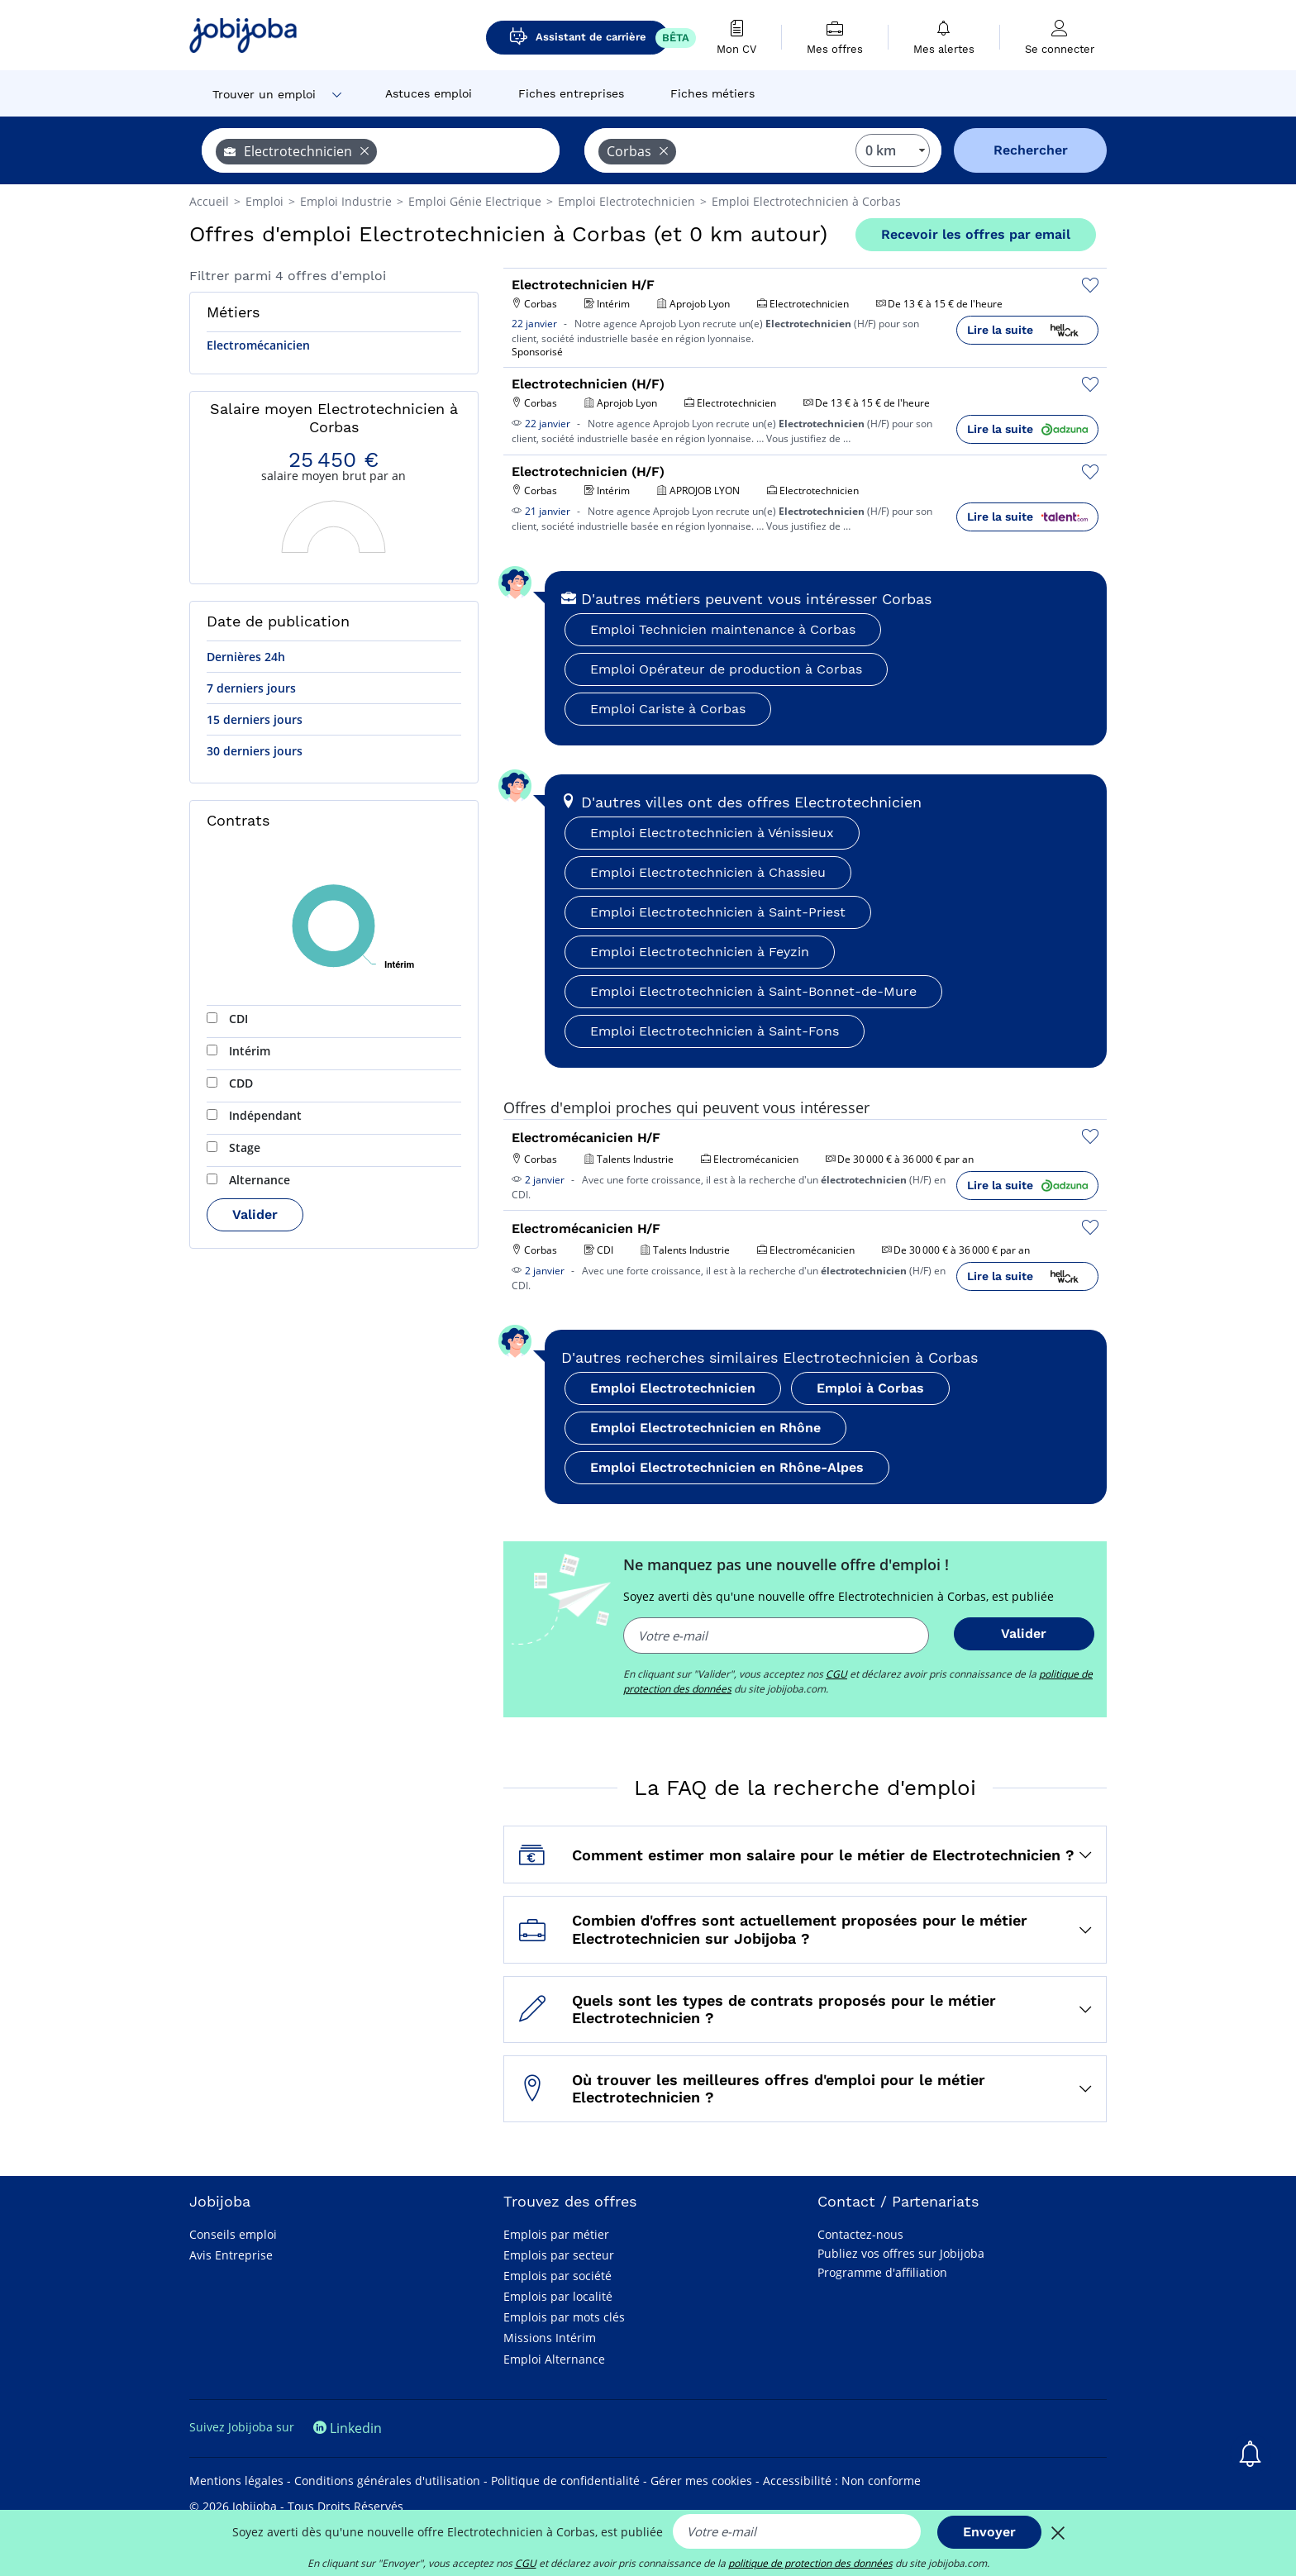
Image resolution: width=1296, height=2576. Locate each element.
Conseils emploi (233, 2234)
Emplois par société (557, 2275)
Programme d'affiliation (882, 2272)
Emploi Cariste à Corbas (668, 709)
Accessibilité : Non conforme (842, 2480)
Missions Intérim (549, 2337)
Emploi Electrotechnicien (672, 1388)
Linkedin (347, 2428)
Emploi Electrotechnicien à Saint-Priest (718, 912)
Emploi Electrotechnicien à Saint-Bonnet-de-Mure (753, 991)
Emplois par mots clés (564, 2317)
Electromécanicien (258, 345)
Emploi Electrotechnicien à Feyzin (699, 951)
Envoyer (989, 2532)
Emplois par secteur (558, 2255)
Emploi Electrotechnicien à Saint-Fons (714, 1031)
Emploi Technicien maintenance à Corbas (722, 629)
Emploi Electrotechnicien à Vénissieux (712, 832)
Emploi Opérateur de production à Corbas (726, 669)
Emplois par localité (557, 2296)
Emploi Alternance (554, 2359)
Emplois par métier (556, 2234)
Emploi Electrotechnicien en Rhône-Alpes (727, 1467)
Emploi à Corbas (870, 1388)
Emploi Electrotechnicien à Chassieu (708, 872)
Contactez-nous (860, 2234)
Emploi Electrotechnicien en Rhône (705, 1428)
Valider (255, 1214)
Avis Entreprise (231, 2255)
